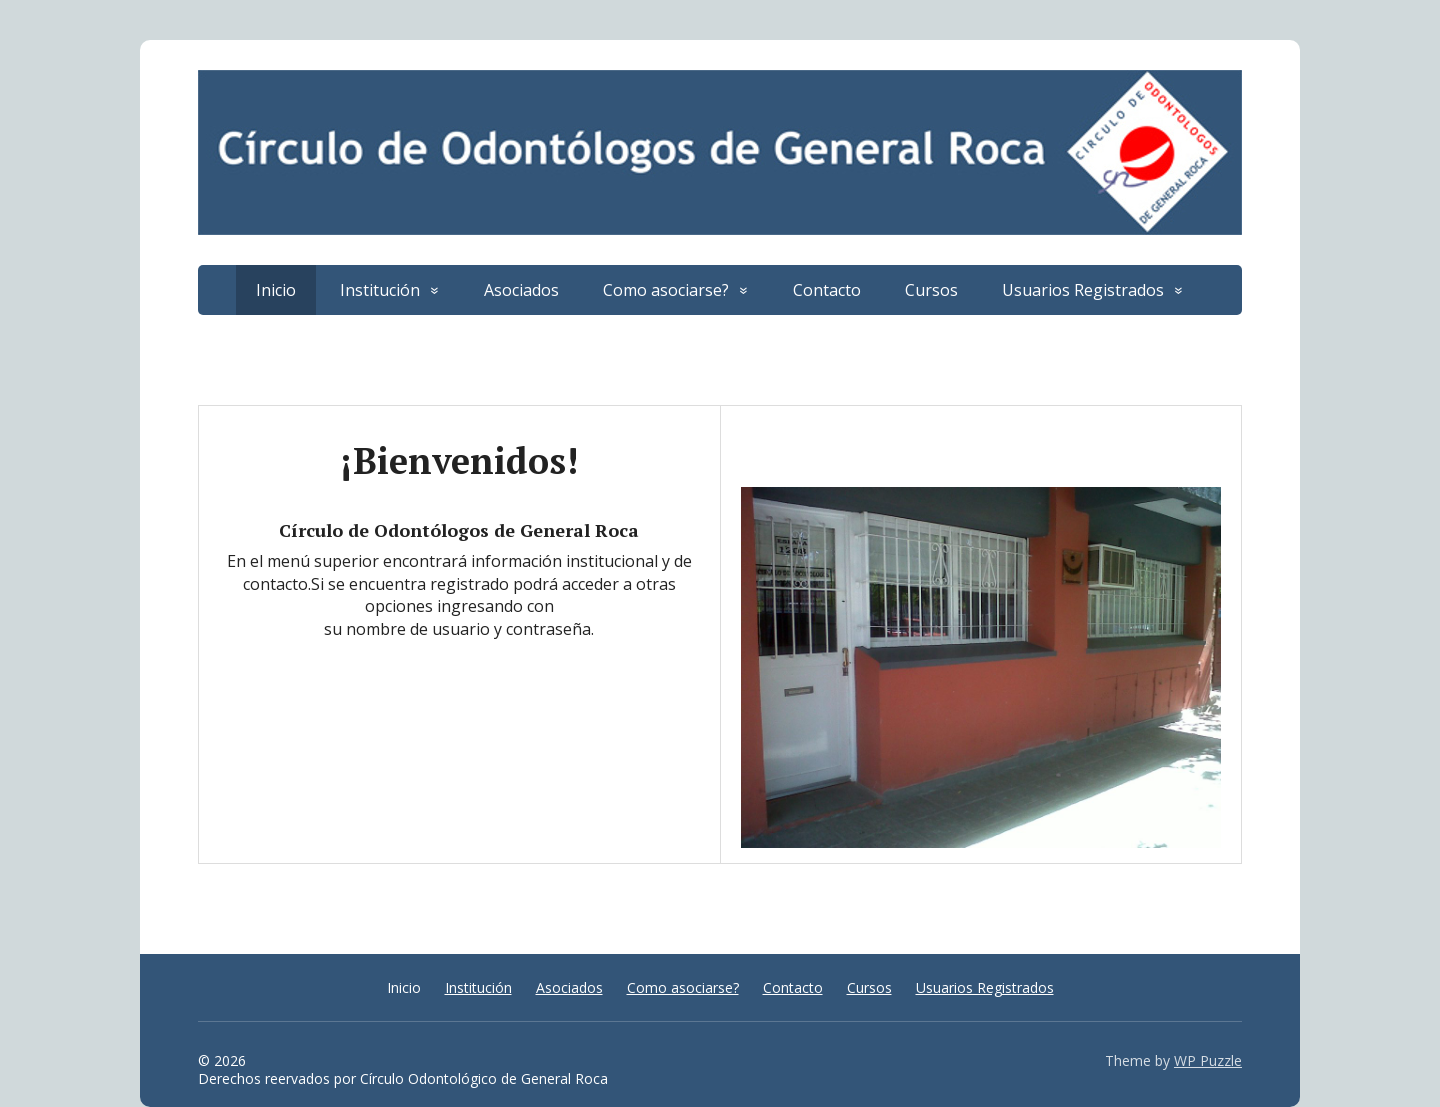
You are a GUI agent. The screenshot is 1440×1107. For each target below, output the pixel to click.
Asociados (521, 290)
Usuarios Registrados (1083, 290)
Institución (380, 290)
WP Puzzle (1208, 1060)
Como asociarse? (666, 290)
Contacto (827, 290)
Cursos (931, 290)
